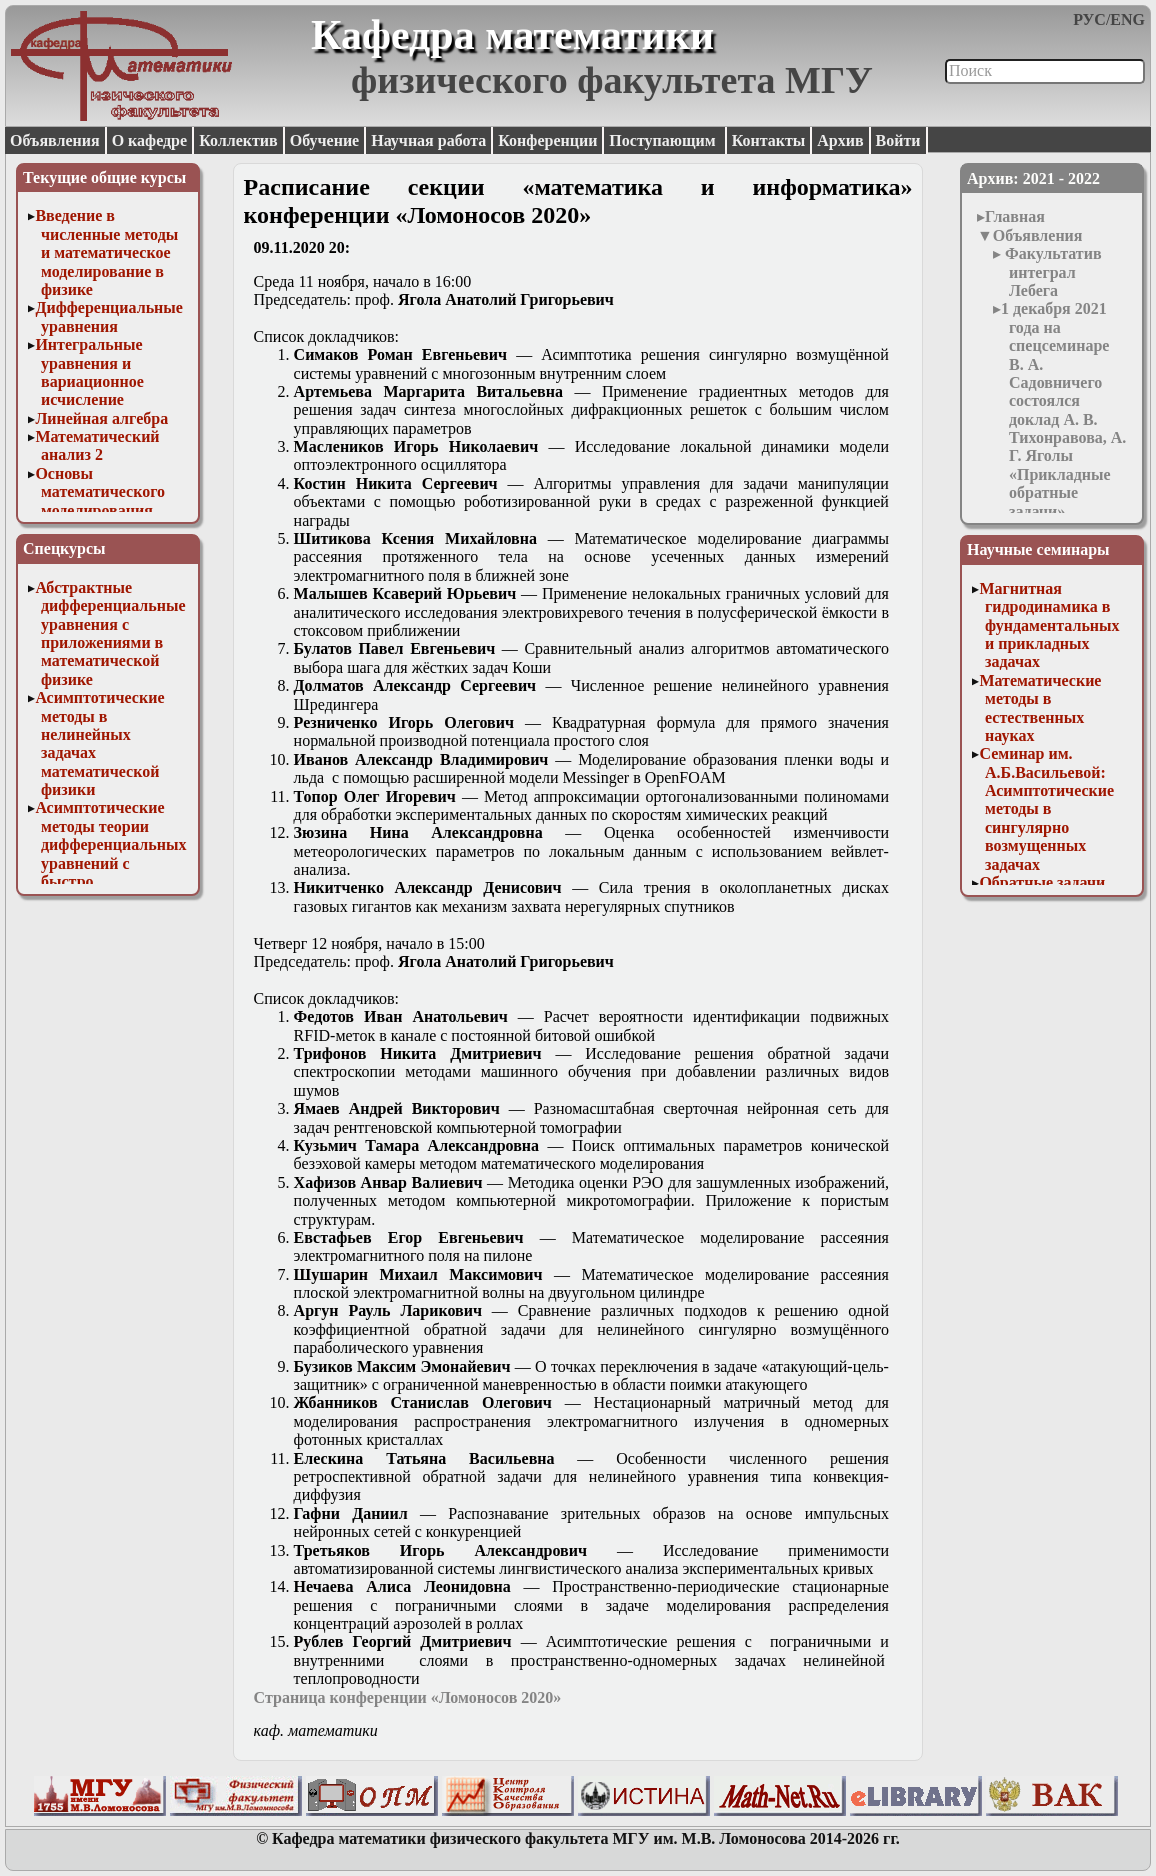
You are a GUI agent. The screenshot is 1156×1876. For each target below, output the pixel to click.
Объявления (55, 140)
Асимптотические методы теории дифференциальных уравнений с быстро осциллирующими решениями (110, 862)
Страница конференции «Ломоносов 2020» (408, 1697)
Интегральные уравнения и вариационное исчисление (89, 372)
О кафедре (149, 140)
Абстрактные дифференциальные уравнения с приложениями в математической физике (110, 633)
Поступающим (664, 140)
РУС (1089, 19)
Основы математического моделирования (100, 492)
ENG (1127, 19)
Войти (898, 140)
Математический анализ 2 (97, 445)
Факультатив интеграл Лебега (1051, 272)
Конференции (547, 140)
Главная (1015, 216)
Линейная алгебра (101, 418)
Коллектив (238, 140)
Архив (840, 140)
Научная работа (428, 140)
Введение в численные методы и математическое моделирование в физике (106, 252)
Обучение (325, 140)
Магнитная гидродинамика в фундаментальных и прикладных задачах (1049, 625)
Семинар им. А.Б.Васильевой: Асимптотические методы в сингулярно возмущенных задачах (1046, 808)
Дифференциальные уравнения (109, 316)
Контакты (769, 140)
